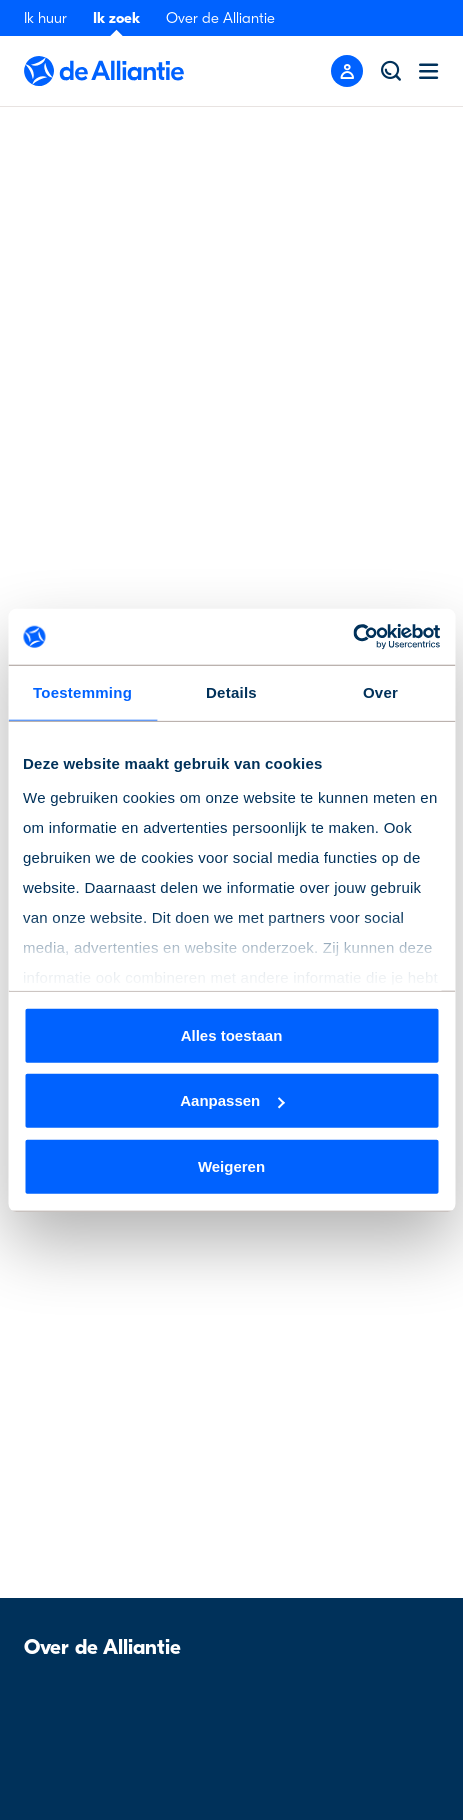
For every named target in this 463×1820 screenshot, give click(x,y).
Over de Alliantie (220, 18)
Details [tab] (231, 691)
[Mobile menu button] (347, 71)
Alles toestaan (232, 1034)
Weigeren (231, 1165)
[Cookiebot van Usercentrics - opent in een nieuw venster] (352, 637)
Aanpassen (232, 1100)
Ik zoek (116, 18)
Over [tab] (380, 691)
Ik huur (45, 18)
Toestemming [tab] (82, 691)
